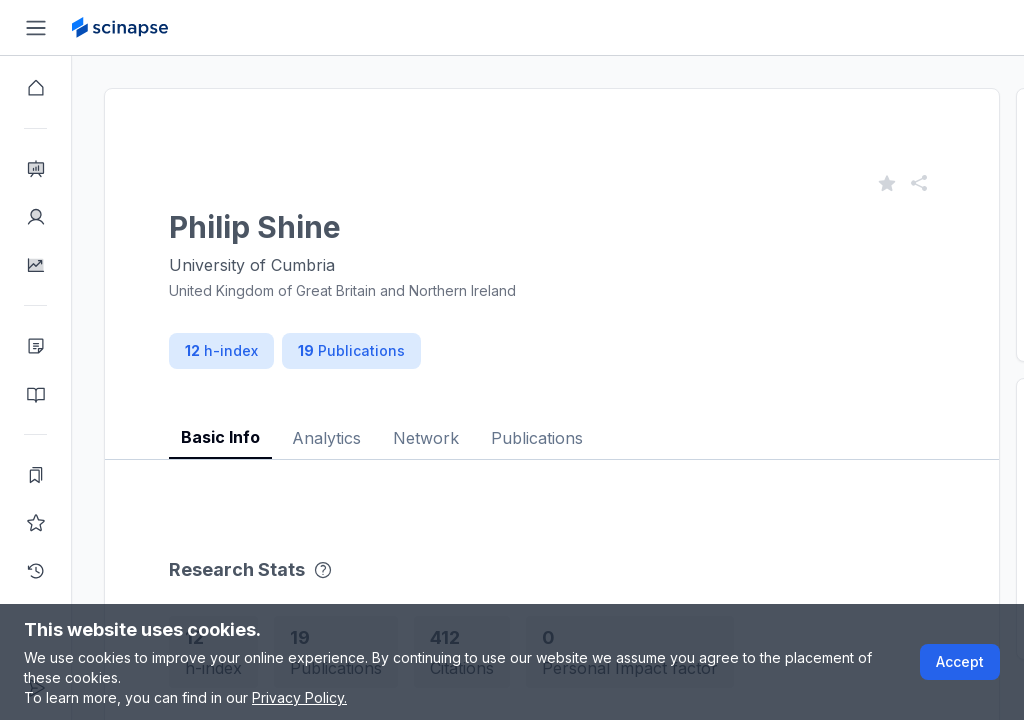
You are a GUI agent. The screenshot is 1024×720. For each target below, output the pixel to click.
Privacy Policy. (299, 697)
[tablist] (552, 422)
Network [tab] (426, 438)
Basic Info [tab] (220, 437)
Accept (960, 661)
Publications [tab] (537, 438)
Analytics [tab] (326, 438)
